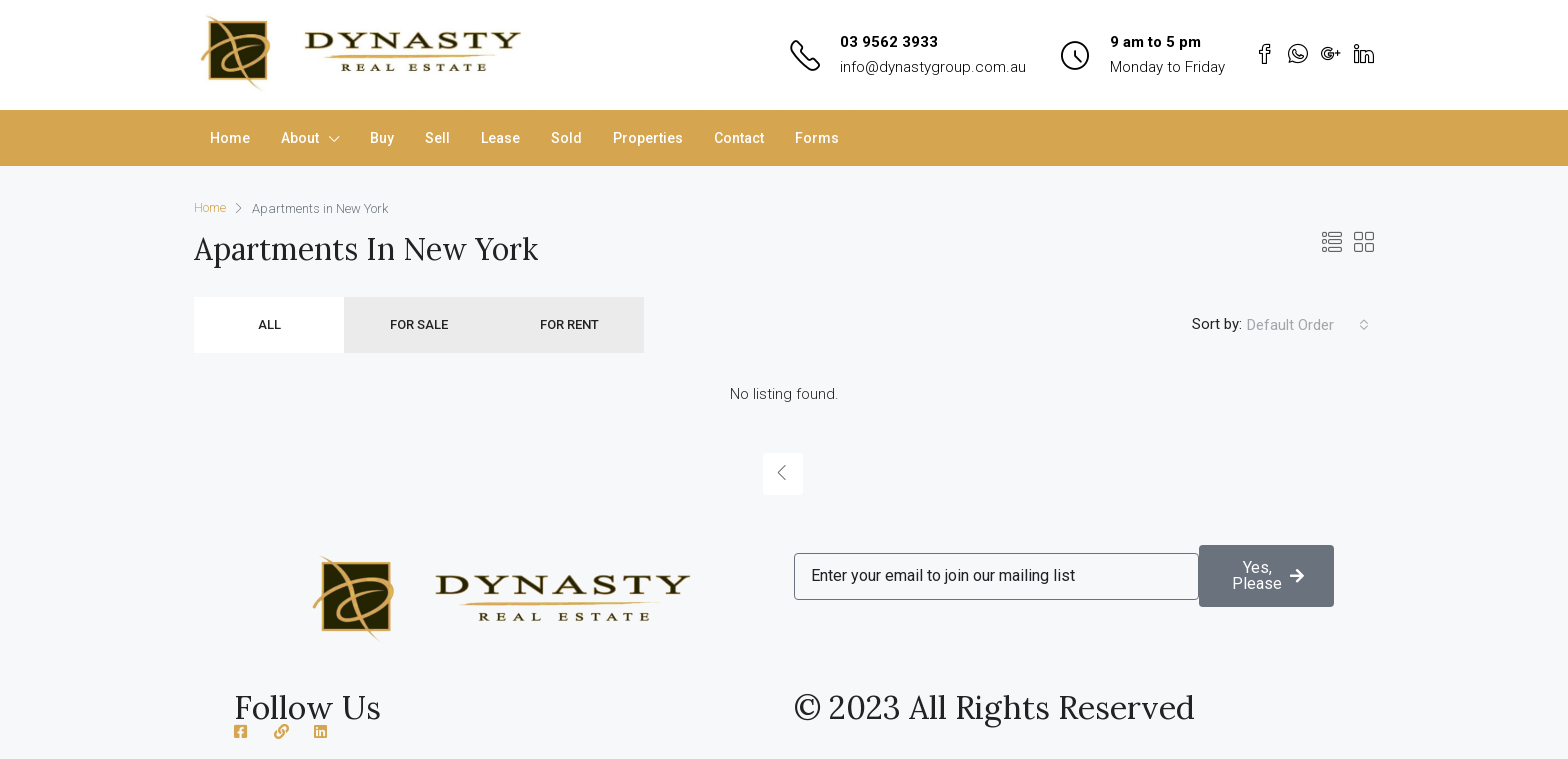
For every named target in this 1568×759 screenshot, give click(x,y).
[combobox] (1308, 325)
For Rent (569, 324)
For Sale (419, 324)
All (269, 324)
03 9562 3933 (889, 42)
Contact (739, 138)
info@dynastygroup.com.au (933, 67)
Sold (566, 138)
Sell (437, 138)
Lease (500, 138)
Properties (648, 138)
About (300, 138)
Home (230, 138)
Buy (382, 138)
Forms (817, 138)
